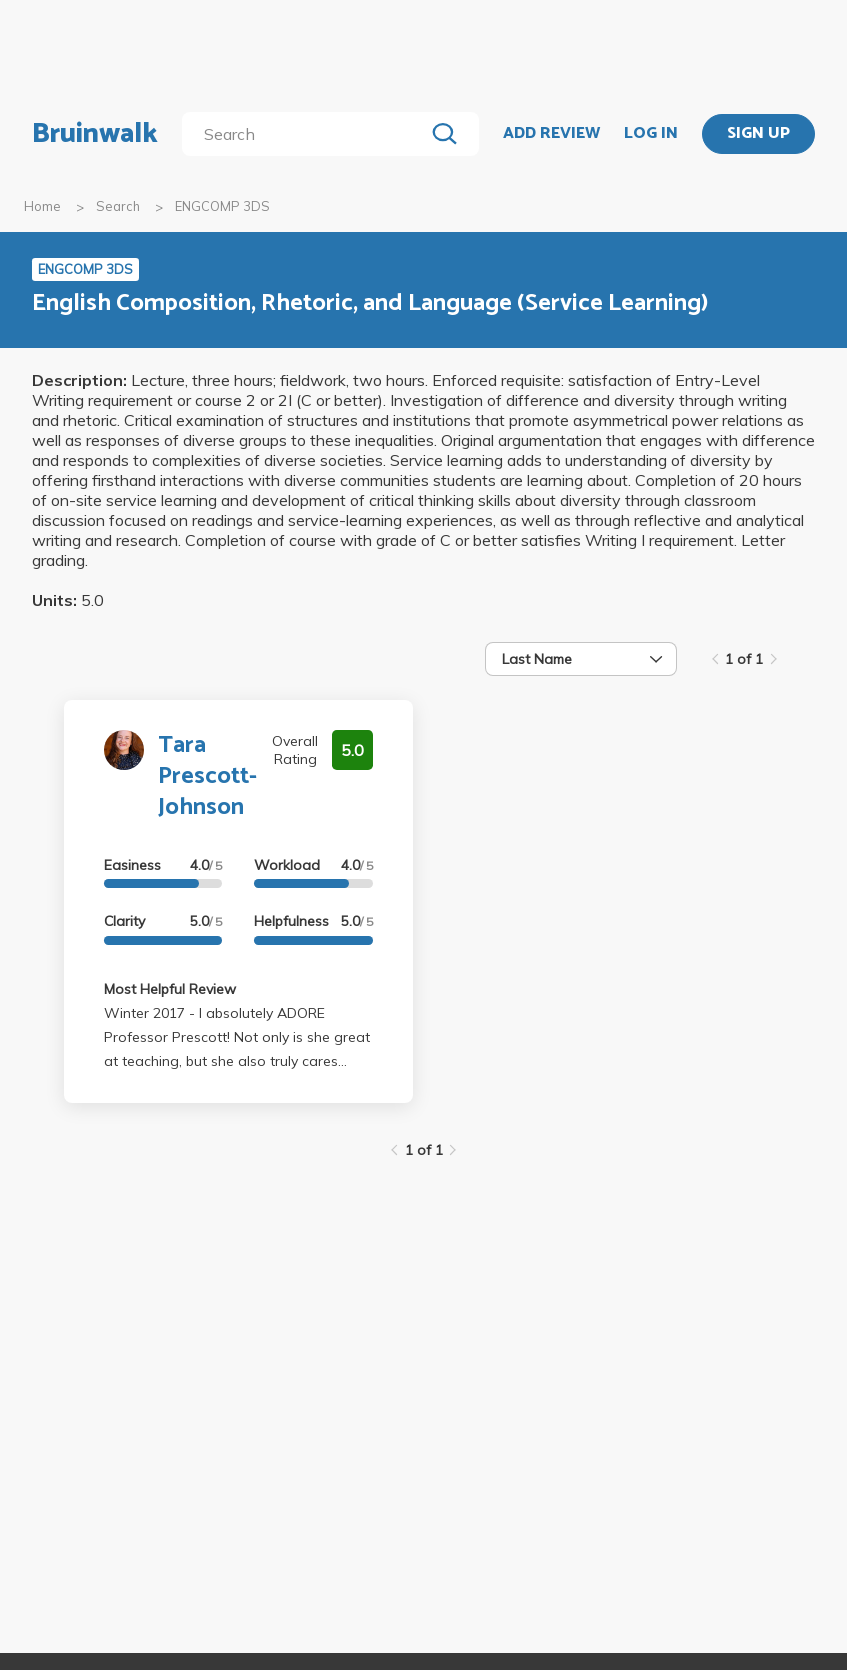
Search (118, 206)
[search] (307, 134)
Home (42, 206)
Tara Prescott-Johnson (207, 776)
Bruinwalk (95, 134)
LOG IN (651, 134)
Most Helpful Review (170, 989)
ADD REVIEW (551, 134)
